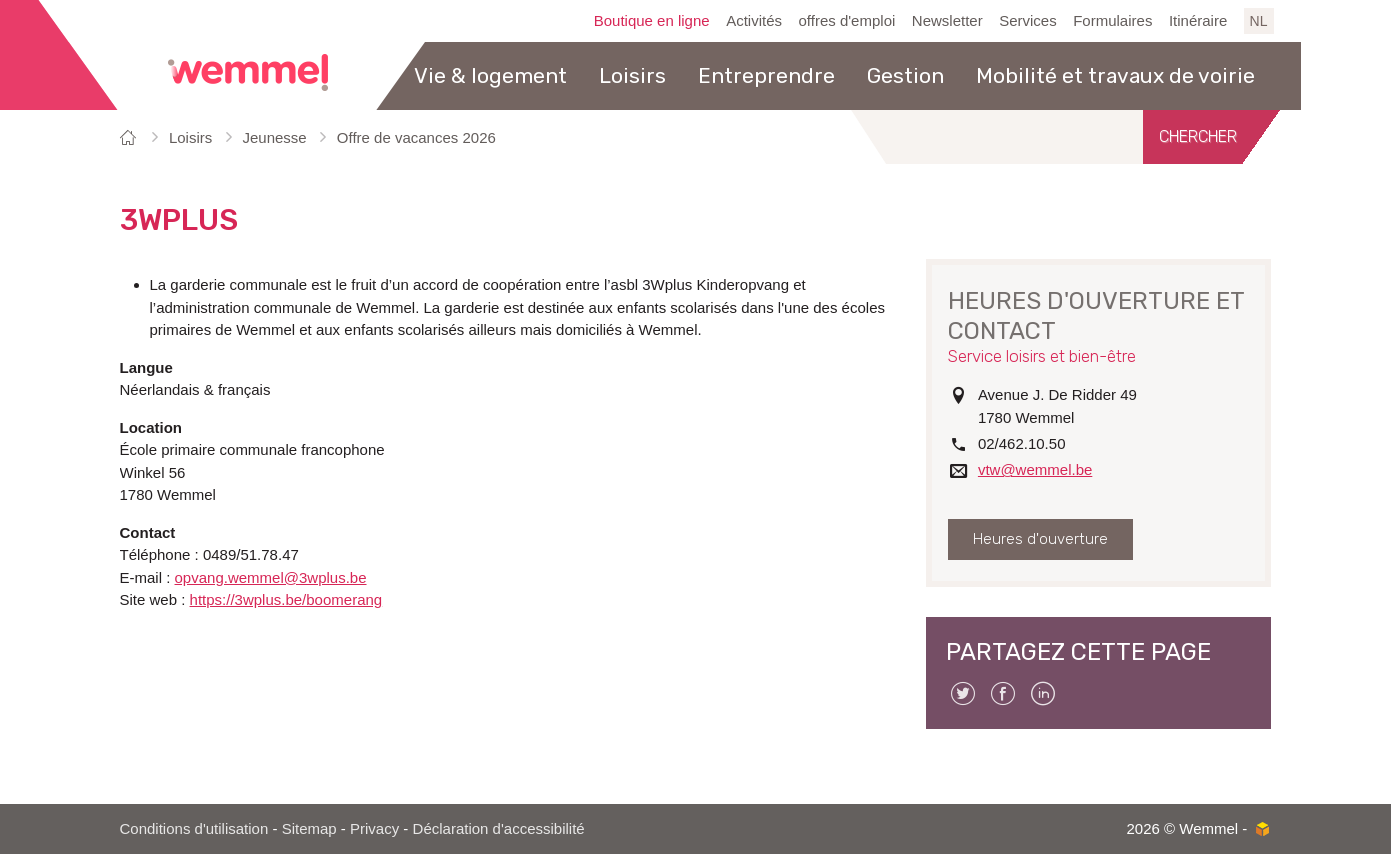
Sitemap (309, 828)
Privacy (374, 828)
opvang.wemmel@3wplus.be (271, 577)
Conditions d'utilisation (194, 828)
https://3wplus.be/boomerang (286, 599)
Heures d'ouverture (1040, 539)
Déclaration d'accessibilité (499, 828)
